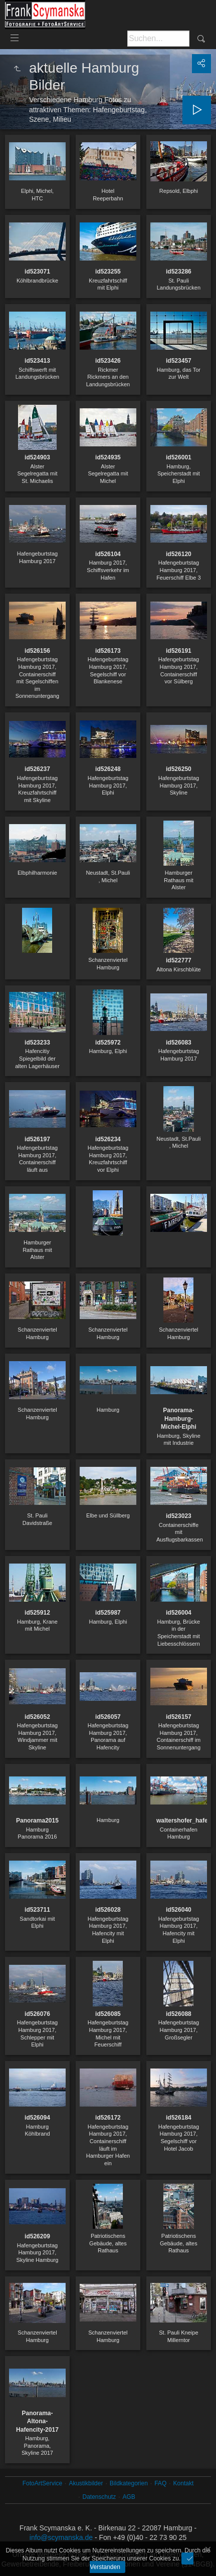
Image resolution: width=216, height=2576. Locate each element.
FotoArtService (42, 2483)
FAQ (160, 2483)
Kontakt (183, 2483)
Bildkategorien (129, 2483)
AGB (129, 2496)
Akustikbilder (86, 2483)
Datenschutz (99, 2496)
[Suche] (158, 39)
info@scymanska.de (61, 2537)
